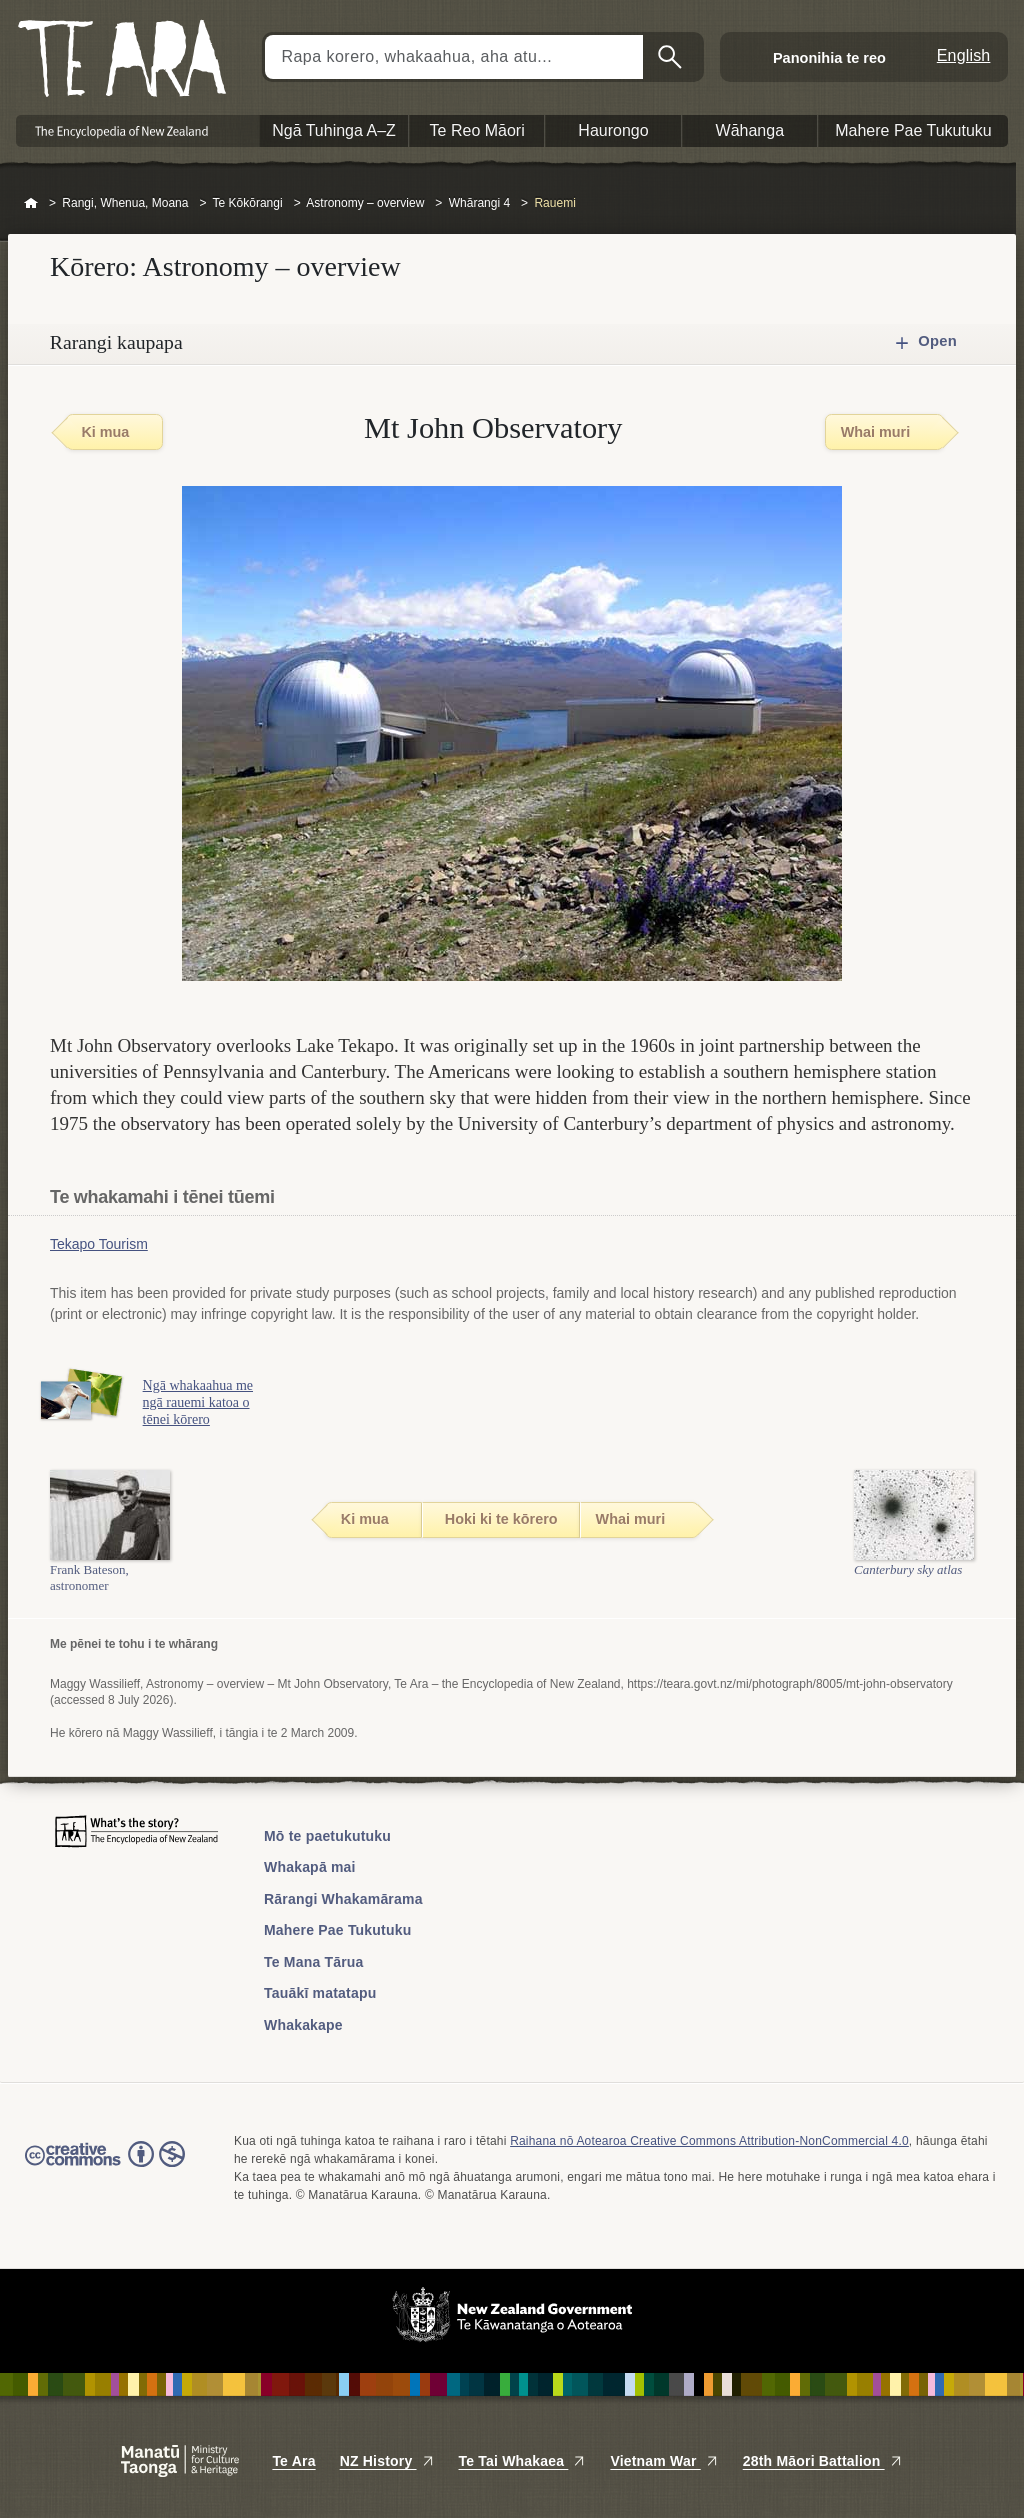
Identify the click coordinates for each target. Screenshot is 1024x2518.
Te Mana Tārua (314, 1962)
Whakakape (303, 2025)
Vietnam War (664, 2461)
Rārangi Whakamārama (343, 1899)
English (964, 55)
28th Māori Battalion (823, 2461)
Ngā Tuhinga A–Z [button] (334, 130)
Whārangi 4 (479, 203)
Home (31, 204)
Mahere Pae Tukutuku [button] (913, 130)
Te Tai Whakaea (523, 2461)
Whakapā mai (310, 1867)
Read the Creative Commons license (105, 2168)
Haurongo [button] (613, 130)
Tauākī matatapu (320, 1993)
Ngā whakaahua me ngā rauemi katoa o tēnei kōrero (208, 1402)
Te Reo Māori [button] (477, 130)
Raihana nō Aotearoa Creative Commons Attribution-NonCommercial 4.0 (709, 2141)
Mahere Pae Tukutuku (337, 1930)
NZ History (387, 2461)
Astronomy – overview (365, 203)
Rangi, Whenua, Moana (125, 203)
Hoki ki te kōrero (501, 1519)
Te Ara (293, 2461)
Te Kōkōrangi (248, 203)
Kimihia (672, 57)
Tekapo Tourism (99, 1244)
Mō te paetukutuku (327, 1836)
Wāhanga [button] (750, 130)
